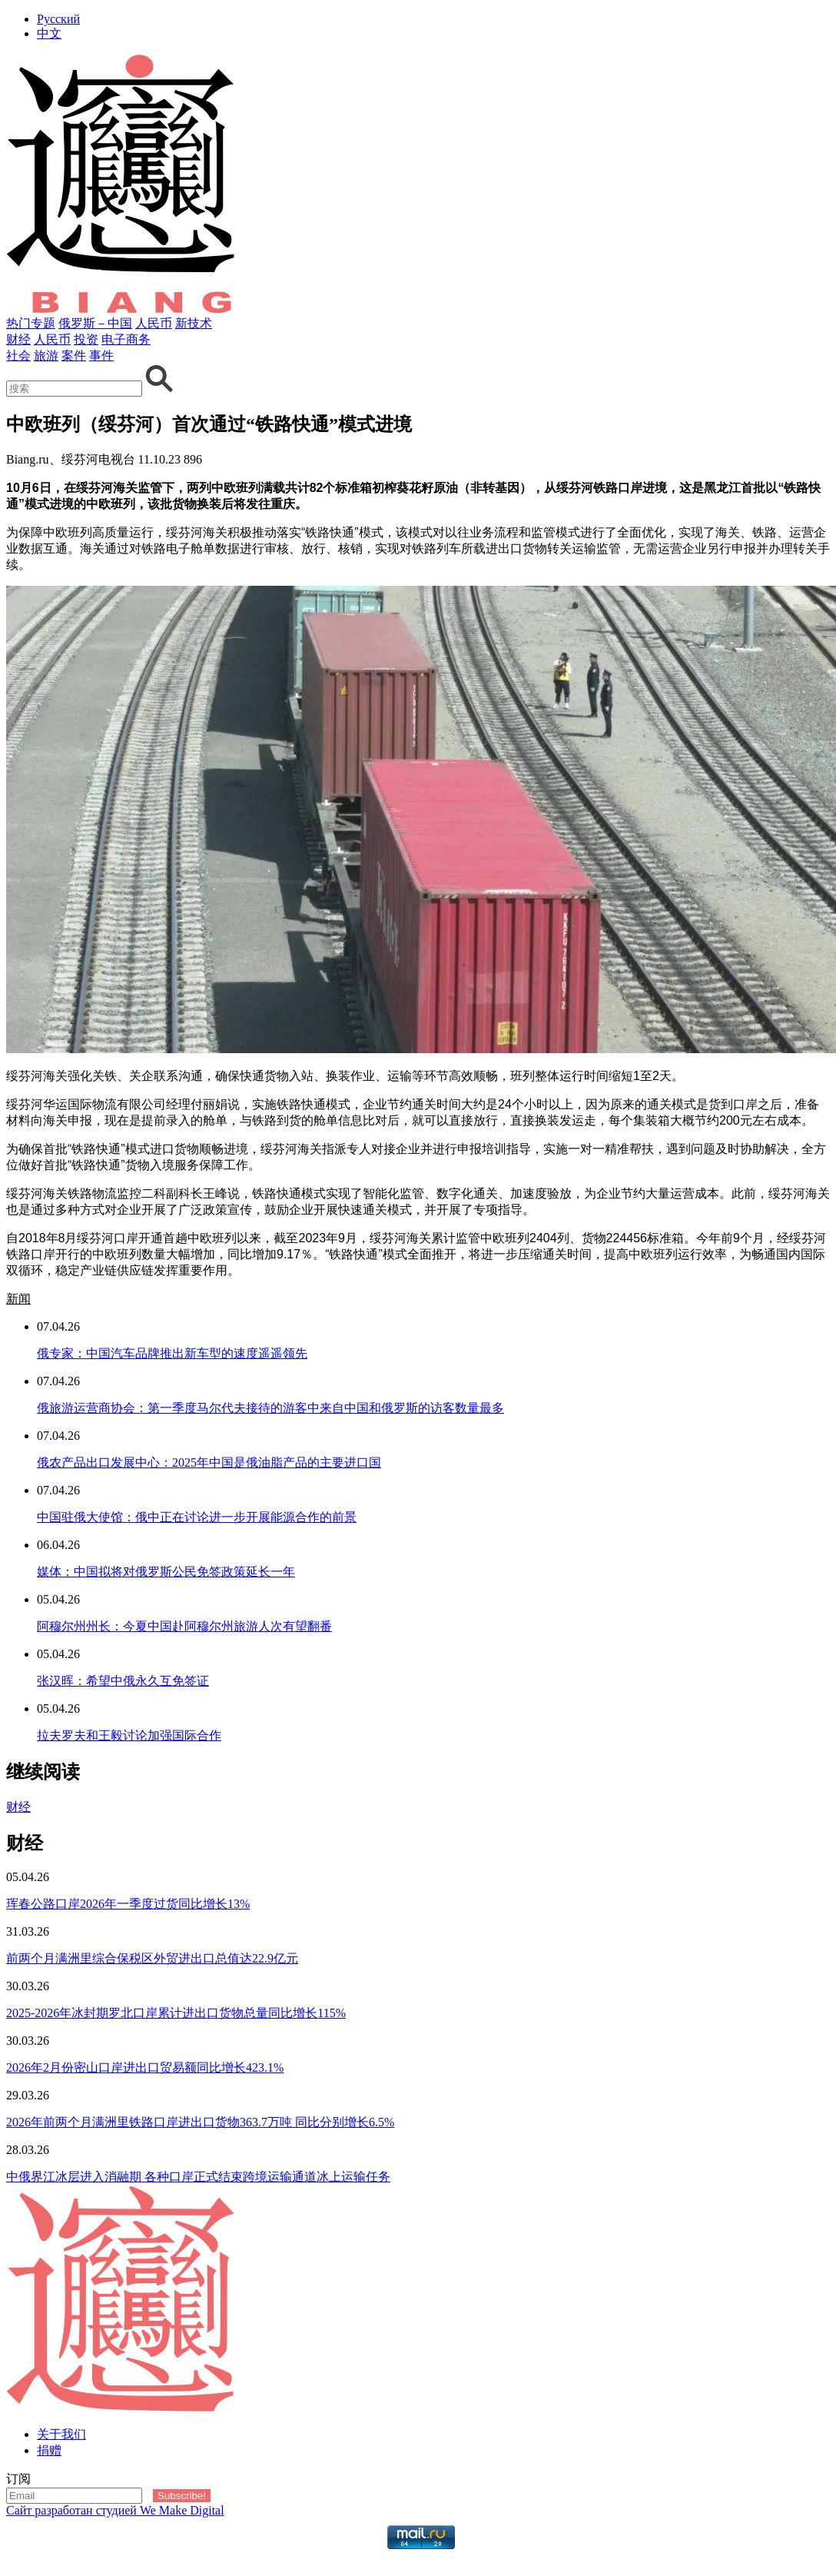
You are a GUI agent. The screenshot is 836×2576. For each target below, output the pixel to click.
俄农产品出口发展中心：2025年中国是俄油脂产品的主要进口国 (209, 1462)
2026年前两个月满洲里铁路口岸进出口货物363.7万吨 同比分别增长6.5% (200, 2122)
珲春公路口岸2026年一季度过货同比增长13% (128, 1903)
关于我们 (61, 2434)
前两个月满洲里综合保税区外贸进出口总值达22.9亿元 (152, 1958)
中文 (49, 33)
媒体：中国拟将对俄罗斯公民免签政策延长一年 (166, 1571)
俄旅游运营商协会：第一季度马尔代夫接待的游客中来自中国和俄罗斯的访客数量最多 (270, 1407)
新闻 (18, 1298)
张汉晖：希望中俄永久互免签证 (123, 1680)
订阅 (18, 2478)
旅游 (46, 355)
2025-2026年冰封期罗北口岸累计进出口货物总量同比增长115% (176, 2012)
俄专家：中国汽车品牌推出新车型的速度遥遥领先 (172, 1353)
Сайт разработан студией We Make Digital (115, 2510)
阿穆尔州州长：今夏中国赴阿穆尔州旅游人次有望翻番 (184, 1626)
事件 (101, 355)
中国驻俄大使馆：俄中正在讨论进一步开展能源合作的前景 (197, 1517)
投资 (86, 339)
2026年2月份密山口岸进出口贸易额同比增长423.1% (145, 2067)
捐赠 (49, 2450)
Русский (58, 18)
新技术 (193, 323)
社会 (18, 355)
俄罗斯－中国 (95, 323)
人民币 (153, 323)
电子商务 (126, 339)
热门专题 (30, 323)
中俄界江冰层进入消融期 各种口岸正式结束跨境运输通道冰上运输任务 (198, 2176)
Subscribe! (182, 2495)
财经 (18, 339)
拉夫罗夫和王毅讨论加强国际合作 (129, 1735)
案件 (73, 355)
